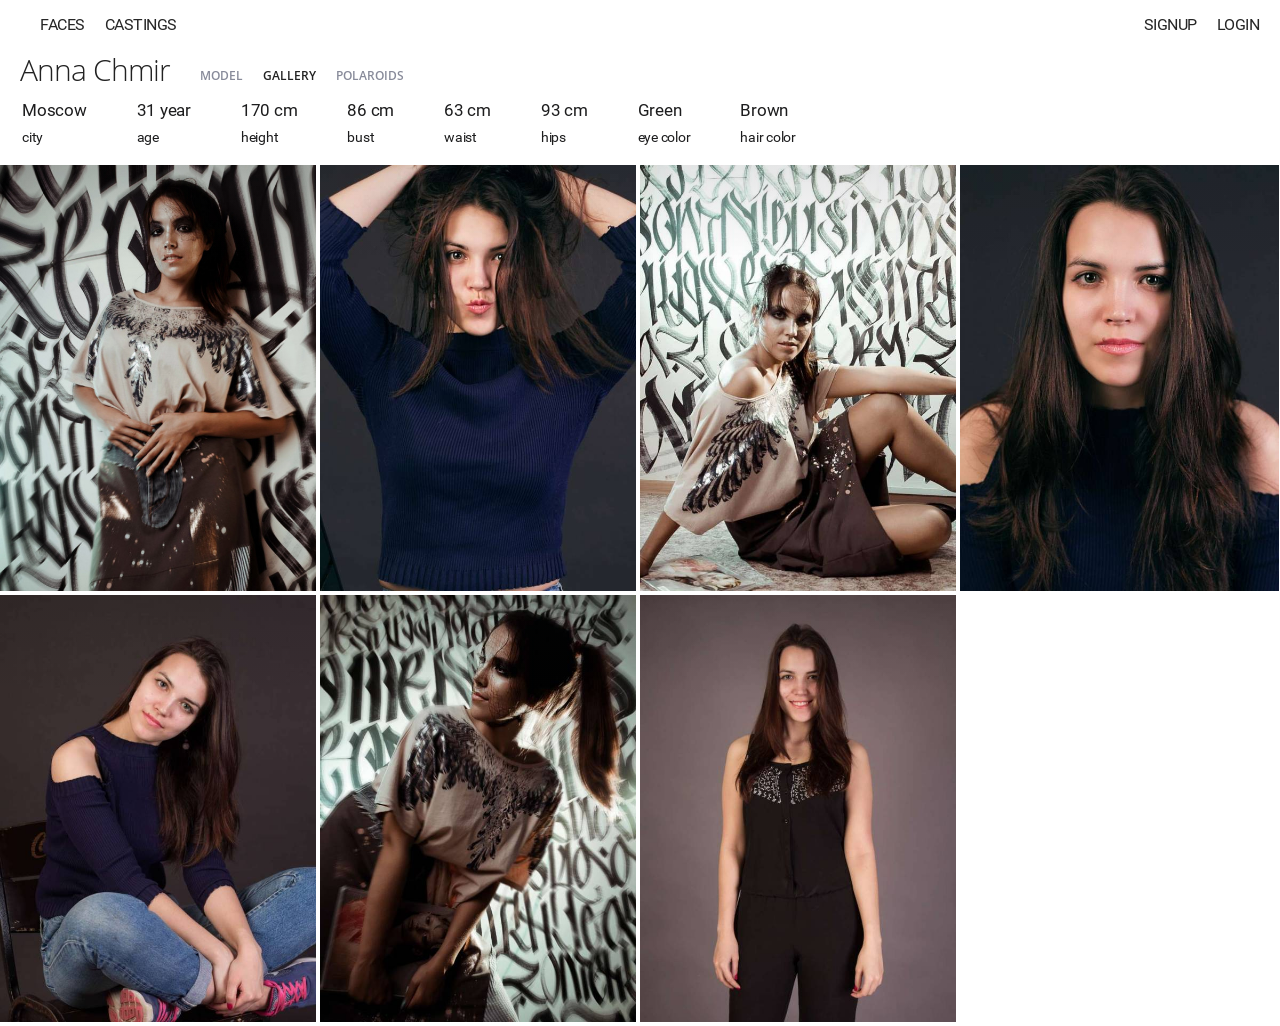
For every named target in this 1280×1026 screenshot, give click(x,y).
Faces (62, 24)
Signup (1170, 24)
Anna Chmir (95, 69)
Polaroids (370, 75)
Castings (141, 24)
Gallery (289, 75)
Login (1238, 24)
